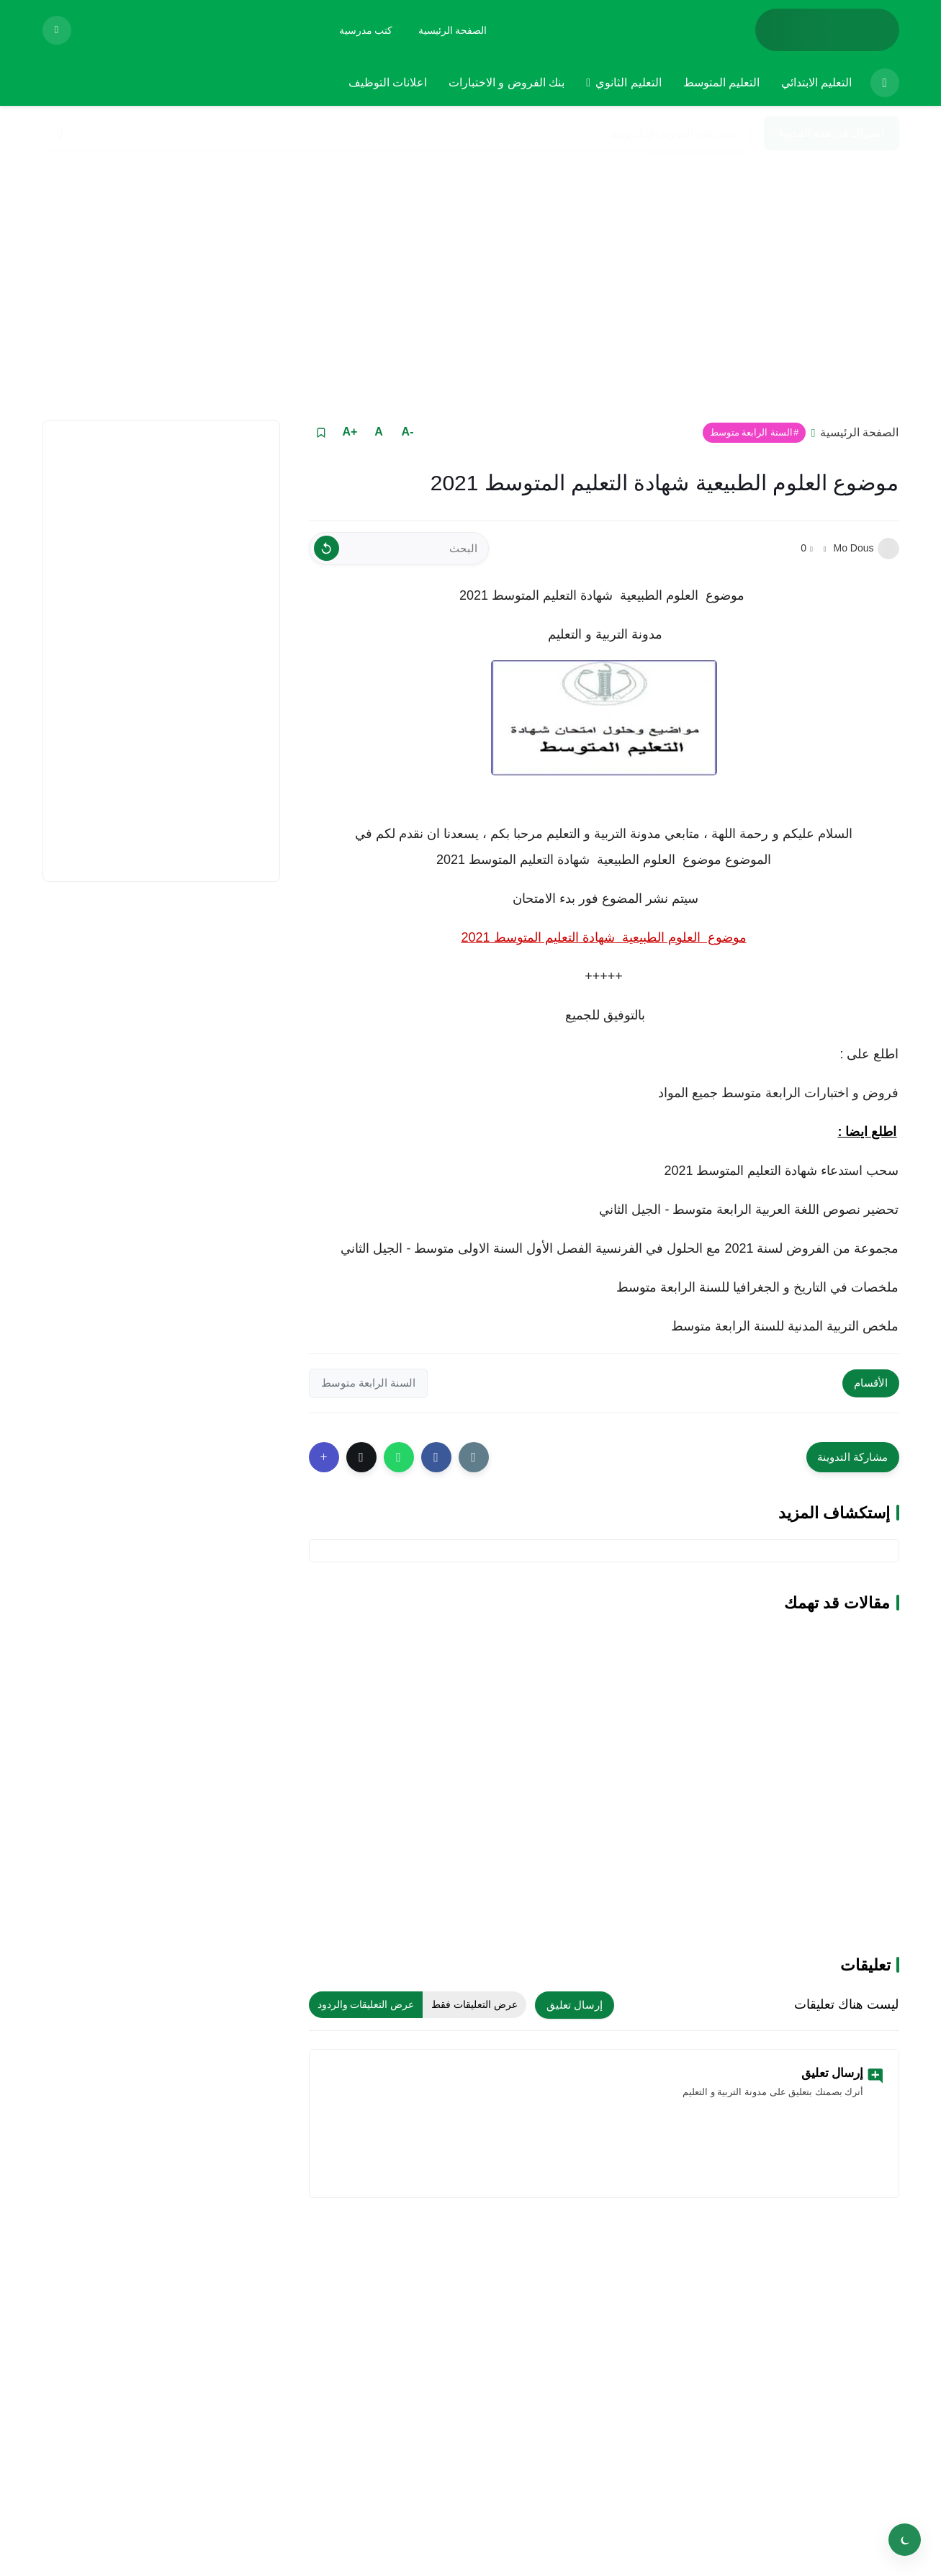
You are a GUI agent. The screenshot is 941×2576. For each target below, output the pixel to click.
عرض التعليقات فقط (474, 2004)
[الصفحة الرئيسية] (453, 30)
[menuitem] (881, 82)
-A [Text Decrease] (408, 431)
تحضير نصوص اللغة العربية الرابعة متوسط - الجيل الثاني (747, 1209)
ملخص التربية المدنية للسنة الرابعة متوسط (785, 1326)
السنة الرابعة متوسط (751, 432)
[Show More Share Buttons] (324, 1457)
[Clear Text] (326, 548)
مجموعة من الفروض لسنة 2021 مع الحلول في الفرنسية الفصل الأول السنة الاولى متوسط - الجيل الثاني (620, 1248)
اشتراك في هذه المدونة (831, 133)
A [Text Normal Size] (378, 431)
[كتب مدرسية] (366, 30)
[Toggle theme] (904, 2539)
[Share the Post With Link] (474, 1457)
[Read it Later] (321, 432)
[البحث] (399, 548)
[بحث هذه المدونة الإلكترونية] (395, 133)
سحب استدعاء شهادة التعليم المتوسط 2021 (781, 1170)
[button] (436, 1457)
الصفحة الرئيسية (859, 432)
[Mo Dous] (888, 548)
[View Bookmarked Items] (56, 30)
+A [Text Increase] (350, 431)
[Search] (60, 134)
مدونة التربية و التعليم (603, 634)
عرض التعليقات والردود (366, 2004)
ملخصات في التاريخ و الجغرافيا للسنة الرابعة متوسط (756, 1287)
